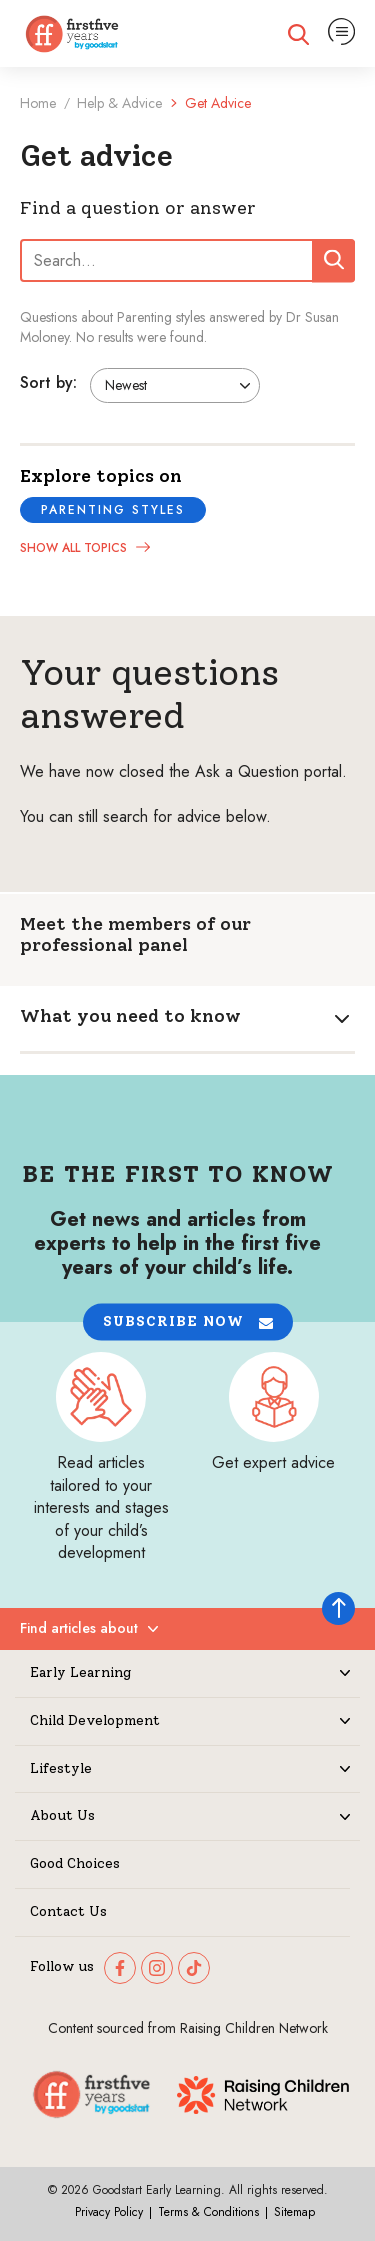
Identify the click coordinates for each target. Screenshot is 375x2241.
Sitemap (294, 2212)
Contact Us (68, 1912)
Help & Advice (119, 103)
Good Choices (75, 1864)
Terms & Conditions (208, 2212)
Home (38, 103)
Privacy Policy (109, 2212)
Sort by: (48, 382)
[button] (188, 1322)
